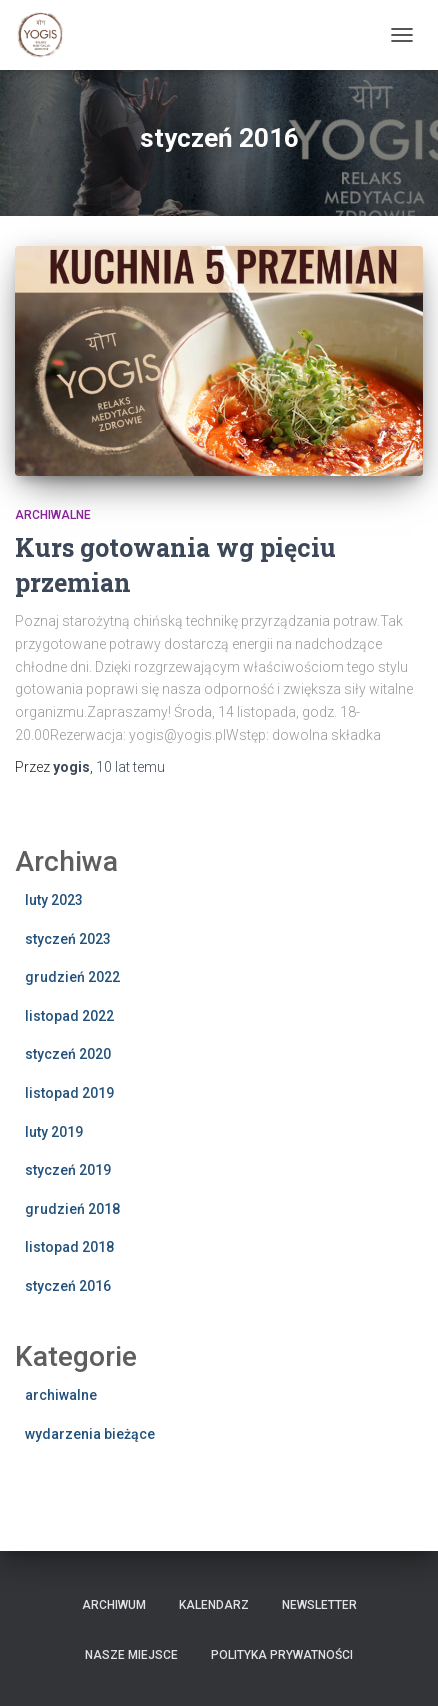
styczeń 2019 (68, 1170)
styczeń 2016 (68, 1286)
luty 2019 (54, 1132)
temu (130, 767)
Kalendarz (214, 1605)
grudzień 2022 (72, 977)
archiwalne (53, 515)
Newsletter (319, 1605)
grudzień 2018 (72, 1209)
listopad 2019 (69, 1093)
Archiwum (114, 1605)
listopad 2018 (69, 1247)
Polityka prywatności (282, 1655)
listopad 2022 (69, 1016)
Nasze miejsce (131, 1655)
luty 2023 (54, 900)
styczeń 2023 (68, 939)
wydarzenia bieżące (90, 1434)
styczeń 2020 (68, 1054)
